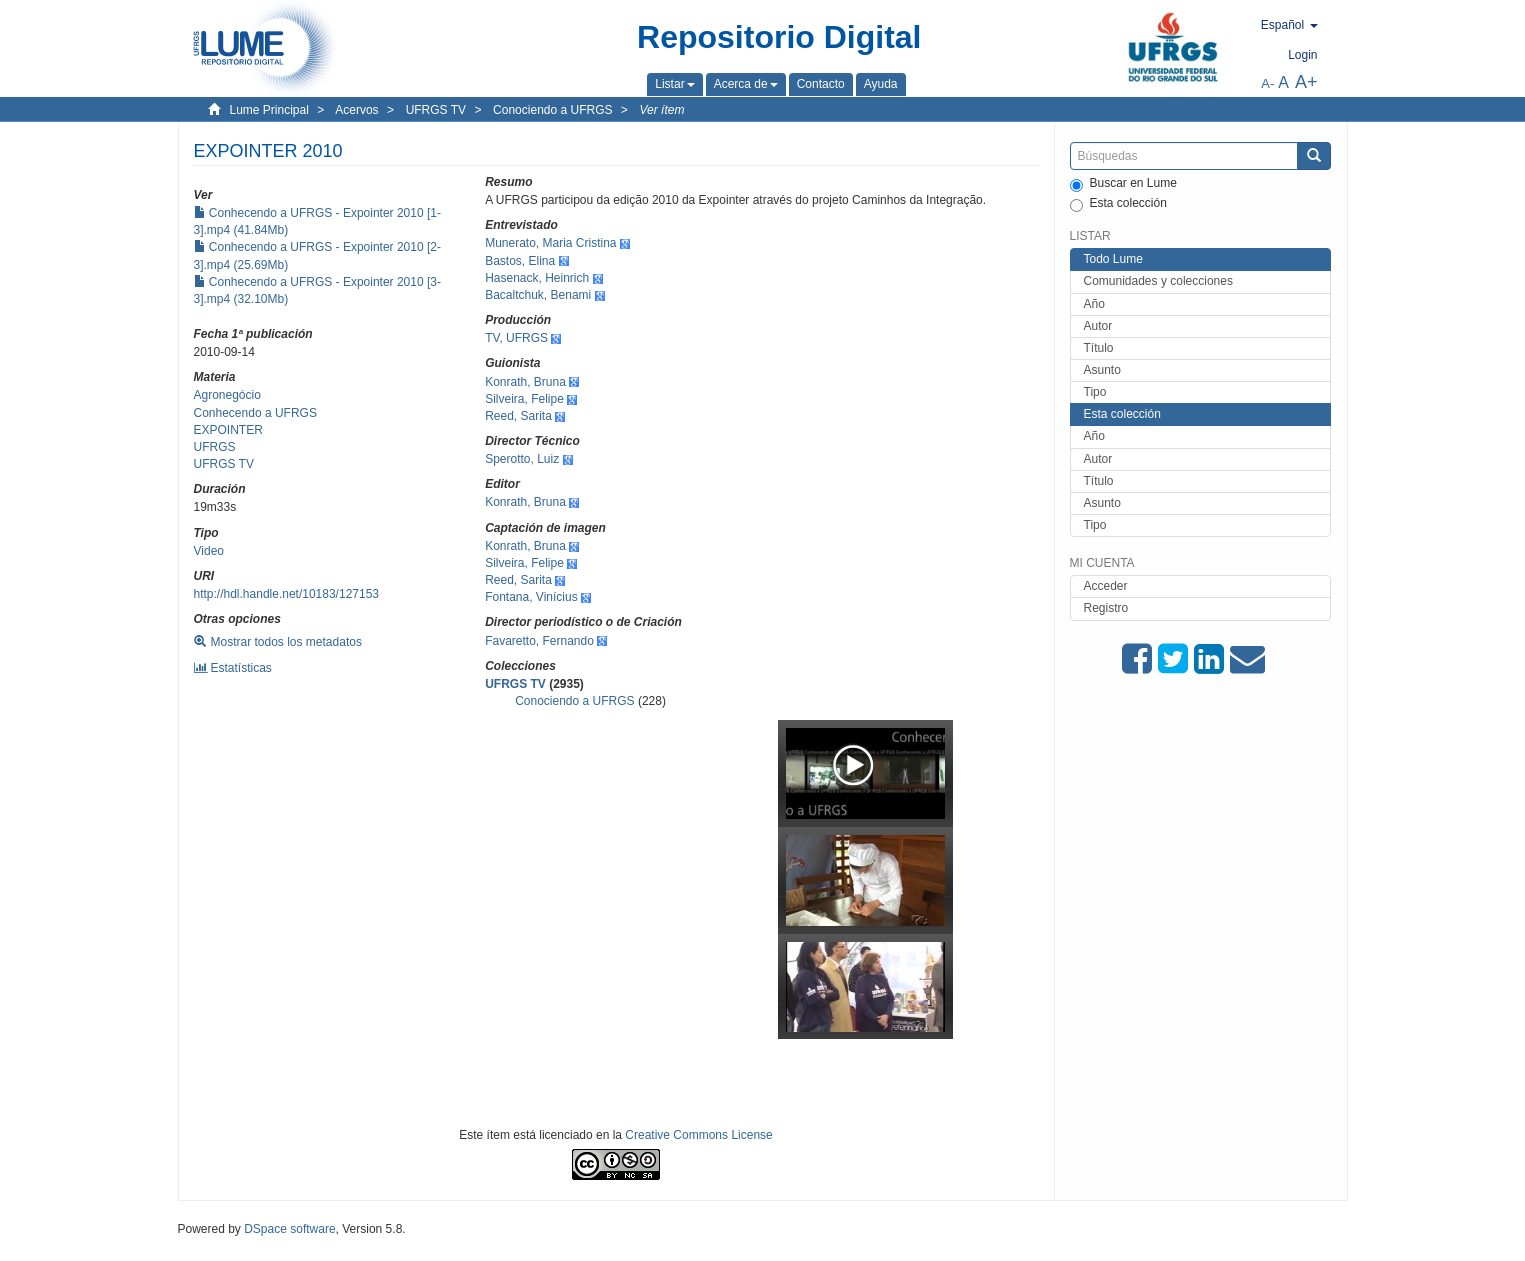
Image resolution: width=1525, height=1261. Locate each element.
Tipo (1095, 392)
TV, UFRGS (516, 338)
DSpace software (289, 1229)
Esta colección (1118, 204)
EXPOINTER (228, 430)
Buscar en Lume (1123, 184)
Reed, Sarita (518, 416)
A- (1267, 83)
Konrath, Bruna (525, 382)
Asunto (1102, 370)
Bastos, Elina (520, 261)
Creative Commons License (698, 1135)
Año (1094, 304)
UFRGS (215, 447)
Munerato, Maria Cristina (550, 243)
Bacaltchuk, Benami (538, 295)
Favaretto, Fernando (539, 641)
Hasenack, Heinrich (537, 278)
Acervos (356, 110)
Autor (1098, 326)
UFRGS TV (436, 110)
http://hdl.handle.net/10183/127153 (287, 594)
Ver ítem (662, 110)
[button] (674, 84)
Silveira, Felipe (524, 399)
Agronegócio (227, 395)
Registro (1106, 608)
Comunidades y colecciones (1158, 281)
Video (209, 551)
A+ (1306, 82)
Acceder (1106, 586)
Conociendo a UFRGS (552, 110)
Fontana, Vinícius (531, 597)
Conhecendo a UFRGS (255, 413)
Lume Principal (269, 110)
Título (1099, 348)
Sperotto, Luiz (522, 459)
